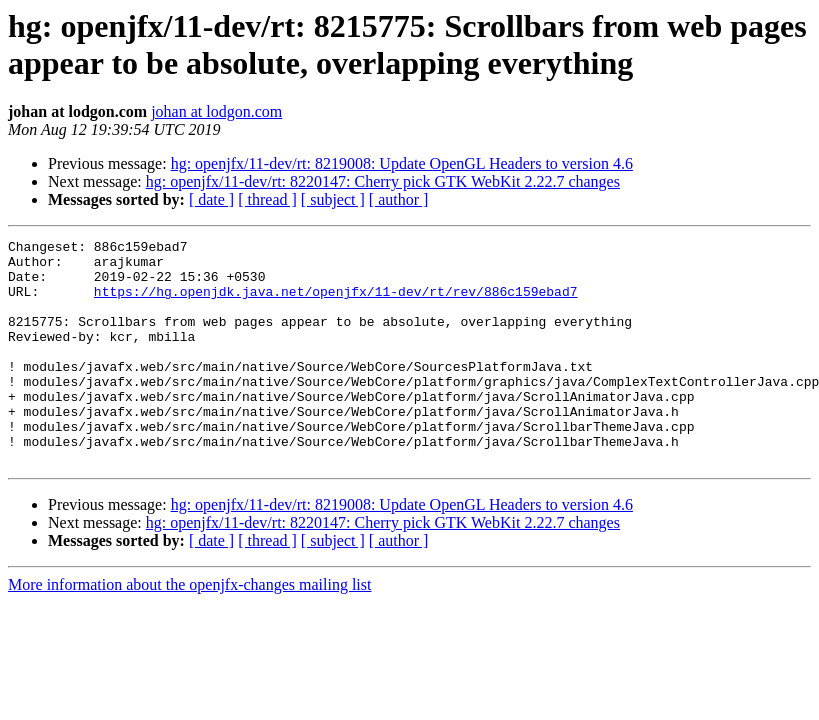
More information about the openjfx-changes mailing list (189, 629)
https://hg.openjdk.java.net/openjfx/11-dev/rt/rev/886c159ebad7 (336, 303)
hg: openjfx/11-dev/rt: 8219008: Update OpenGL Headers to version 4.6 (402, 163)
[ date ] (211, 199)
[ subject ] (333, 199)
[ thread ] (267, 199)
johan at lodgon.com (216, 111)
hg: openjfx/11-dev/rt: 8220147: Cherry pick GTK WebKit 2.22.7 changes (383, 181)
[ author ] (399, 199)
